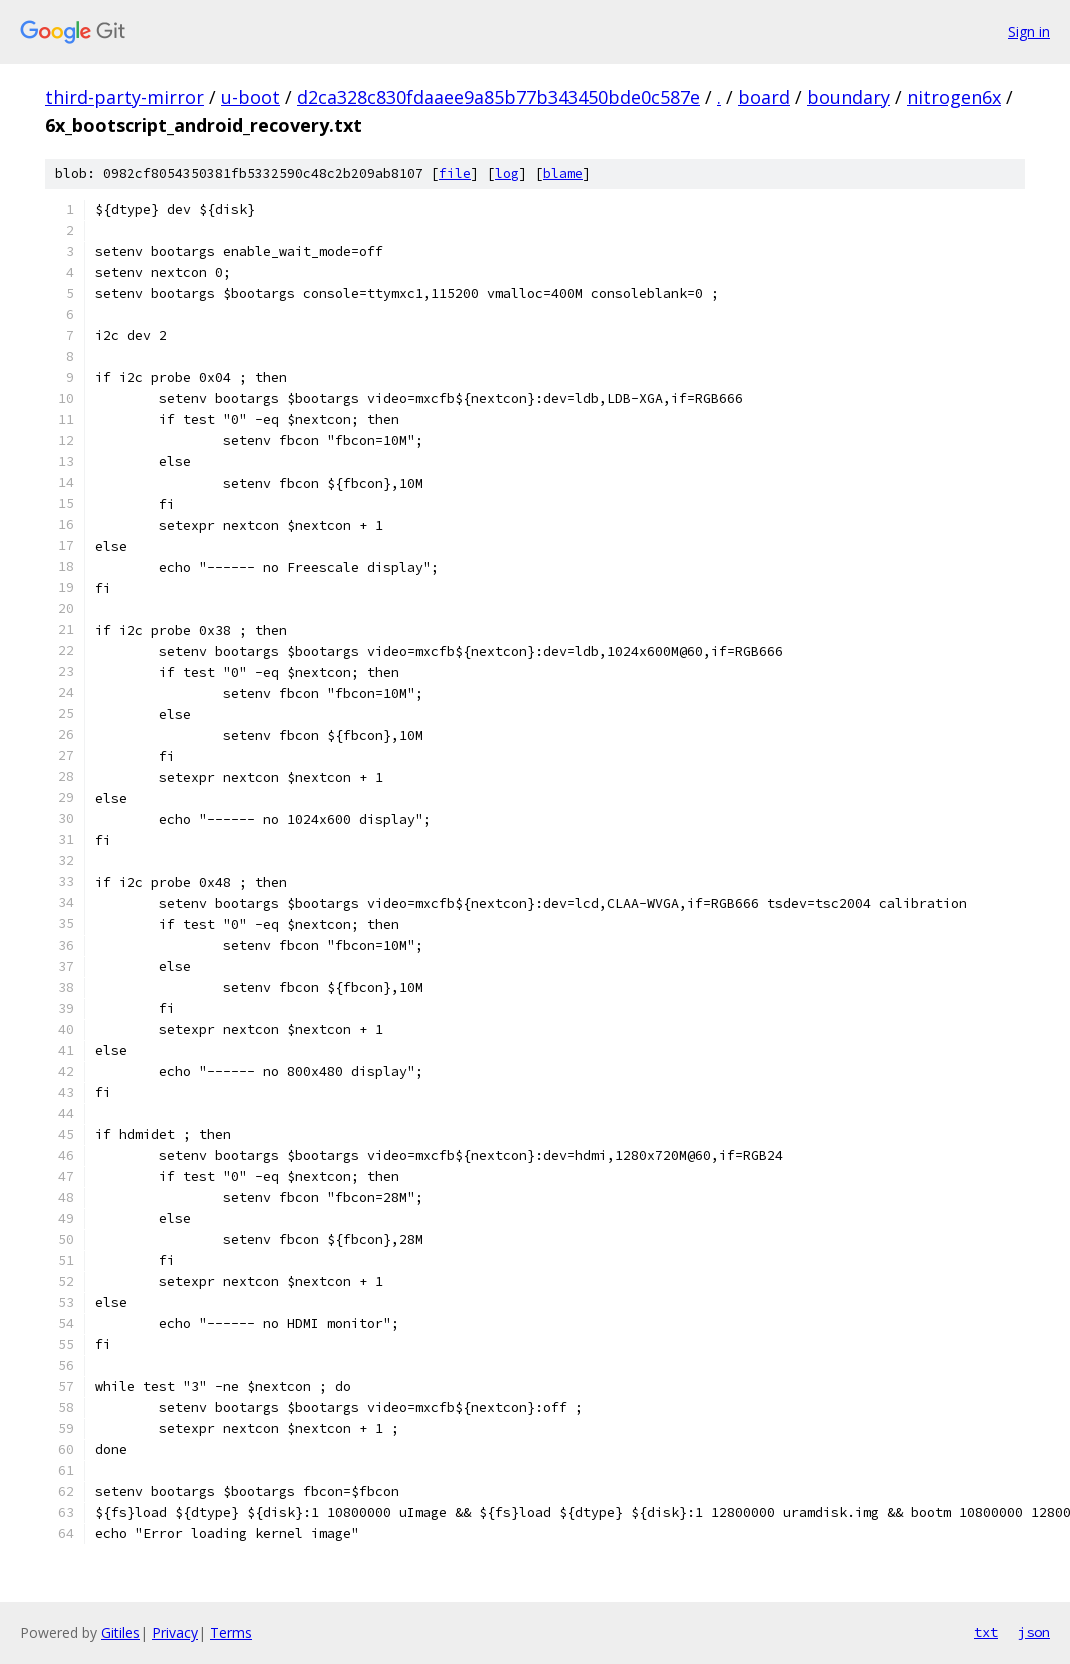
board (764, 97)
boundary (848, 97)
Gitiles (120, 1632)
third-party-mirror (124, 97)
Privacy (175, 1632)
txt (986, 1632)
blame (563, 173)
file (455, 173)
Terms (231, 1632)
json (1034, 1632)
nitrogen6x (954, 97)
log (507, 173)
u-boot (250, 97)
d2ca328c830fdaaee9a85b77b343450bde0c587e (498, 97)
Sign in (1029, 31)
